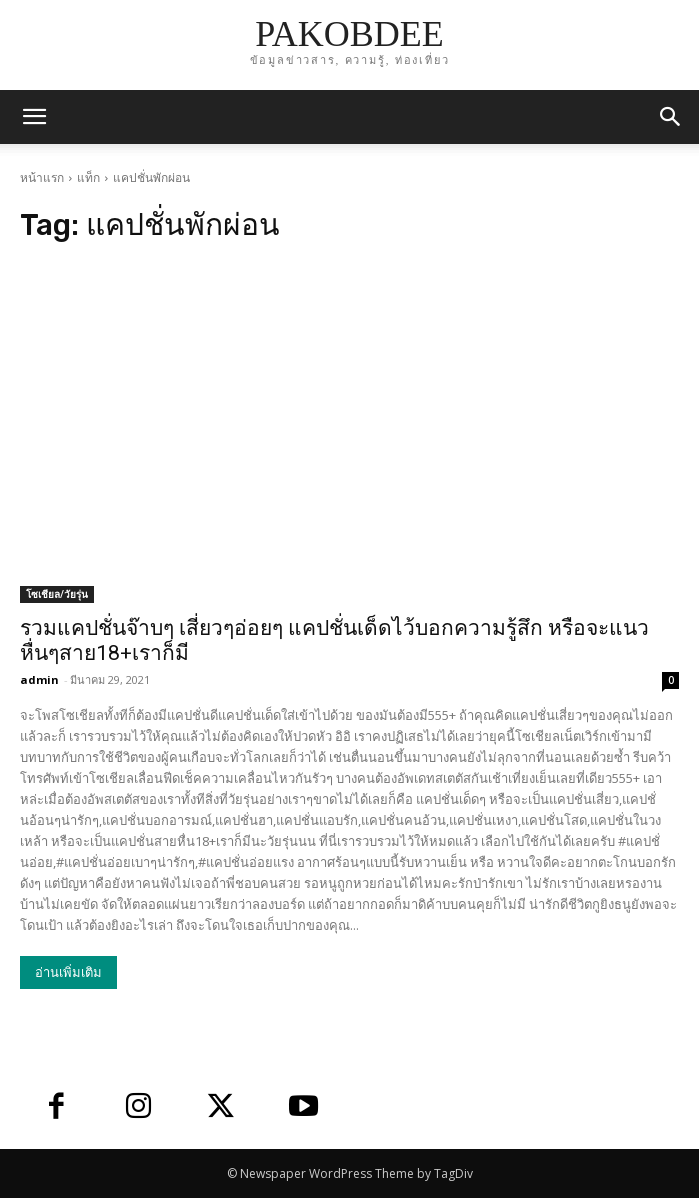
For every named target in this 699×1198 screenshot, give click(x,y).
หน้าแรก (42, 177)
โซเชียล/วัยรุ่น (57, 594)
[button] (671, 117)
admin (39, 679)
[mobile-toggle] (34, 117)
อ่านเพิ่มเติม (68, 972)
